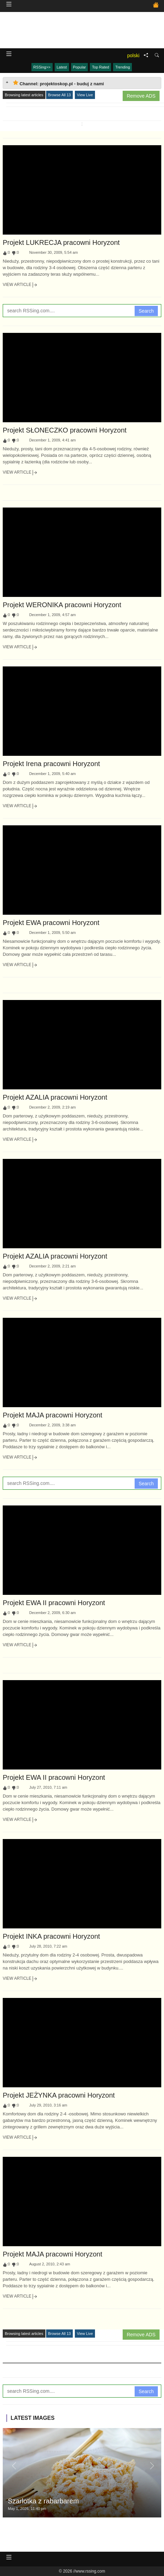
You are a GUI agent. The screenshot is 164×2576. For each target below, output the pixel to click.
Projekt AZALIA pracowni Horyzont (55, 1097)
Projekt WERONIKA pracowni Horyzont (62, 605)
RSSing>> (42, 67)
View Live (85, 95)
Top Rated (100, 67)
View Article (20, 285)
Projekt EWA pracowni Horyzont (51, 922)
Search (146, 311)
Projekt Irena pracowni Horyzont (51, 763)
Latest (62, 67)
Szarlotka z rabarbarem (43, 2501)
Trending (122, 67)
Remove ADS (141, 96)
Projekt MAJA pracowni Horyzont (52, 1415)
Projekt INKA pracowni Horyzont (51, 1936)
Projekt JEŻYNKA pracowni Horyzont (59, 2095)
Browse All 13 (59, 95)
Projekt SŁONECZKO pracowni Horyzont (64, 430)
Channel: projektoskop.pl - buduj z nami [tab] (58, 83)
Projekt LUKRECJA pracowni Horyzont (61, 242)
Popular (79, 67)
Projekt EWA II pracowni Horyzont (54, 1602)
